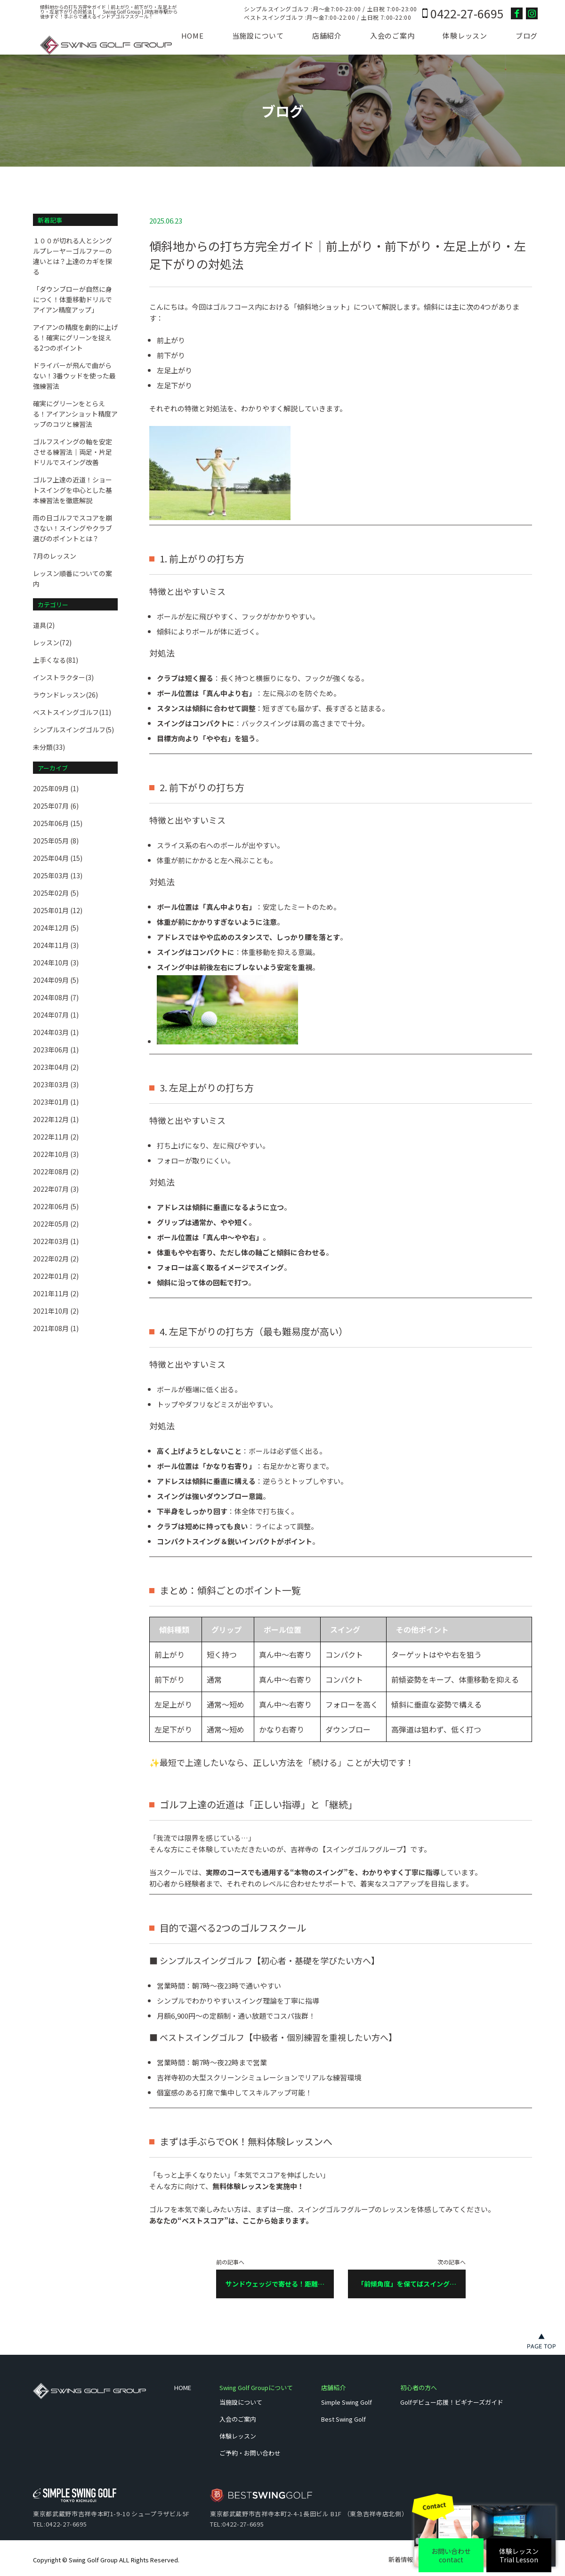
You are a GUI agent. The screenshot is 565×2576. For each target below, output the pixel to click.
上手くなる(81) (55, 660)
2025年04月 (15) (57, 858)
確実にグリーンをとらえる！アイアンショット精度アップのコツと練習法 (75, 414)
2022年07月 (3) (56, 1189)
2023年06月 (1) (56, 1049)
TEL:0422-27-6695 (60, 2524)
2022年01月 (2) (56, 1276)
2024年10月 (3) (56, 962)
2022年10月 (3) (56, 1154)
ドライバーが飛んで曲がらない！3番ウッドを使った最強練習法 (74, 376)
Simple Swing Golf (346, 2402)
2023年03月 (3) (56, 1084)
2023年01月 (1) (56, 1102)
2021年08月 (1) (56, 1328)
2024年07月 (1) (56, 1014)
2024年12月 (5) (56, 927)
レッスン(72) (52, 642)
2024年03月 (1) (56, 1032)
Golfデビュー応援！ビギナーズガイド (451, 2402)
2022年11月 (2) (56, 1136)
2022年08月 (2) (56, 1171)
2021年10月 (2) (56, 1311)
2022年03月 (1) (56, 1241)
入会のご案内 (392, 35)
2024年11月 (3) (56, 945)
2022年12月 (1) (56, 1119)
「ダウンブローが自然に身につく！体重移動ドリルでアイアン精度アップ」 (72, 299)
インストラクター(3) (63, 677)
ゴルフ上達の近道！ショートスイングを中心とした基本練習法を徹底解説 (72, 490)
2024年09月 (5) (56, 980)
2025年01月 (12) (57, 910)
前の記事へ (275, 2278)
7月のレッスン (54, 556)
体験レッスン (465, 35)
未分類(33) (49, 747)
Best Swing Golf (343, 2419)
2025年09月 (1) (56, 788)
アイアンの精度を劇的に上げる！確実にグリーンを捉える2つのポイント (75, 337)
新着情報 (400, 2559)
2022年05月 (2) (56, 1223)
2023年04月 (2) (56, 1067)
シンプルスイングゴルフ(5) (73, 729)
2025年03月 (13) (57, 875)
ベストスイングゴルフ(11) (72, 712)
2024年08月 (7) (56, 997)
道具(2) (44, 625)
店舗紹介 (327, 35)
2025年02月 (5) (56, 893)
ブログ (527, 35)
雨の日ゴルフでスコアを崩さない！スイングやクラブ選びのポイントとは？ (72, 528)
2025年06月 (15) (57, 823)
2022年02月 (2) (56, 1258)
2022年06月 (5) (56, 1206)
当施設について (258, 35)
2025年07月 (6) (56, 806)
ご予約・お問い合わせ (250, 2452)
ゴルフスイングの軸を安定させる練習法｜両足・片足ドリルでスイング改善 (72, 452)
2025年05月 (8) (56, 840)
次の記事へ (407, 2278)
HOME (192, 35)
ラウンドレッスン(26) (65, 694)
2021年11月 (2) (56, 1293)
